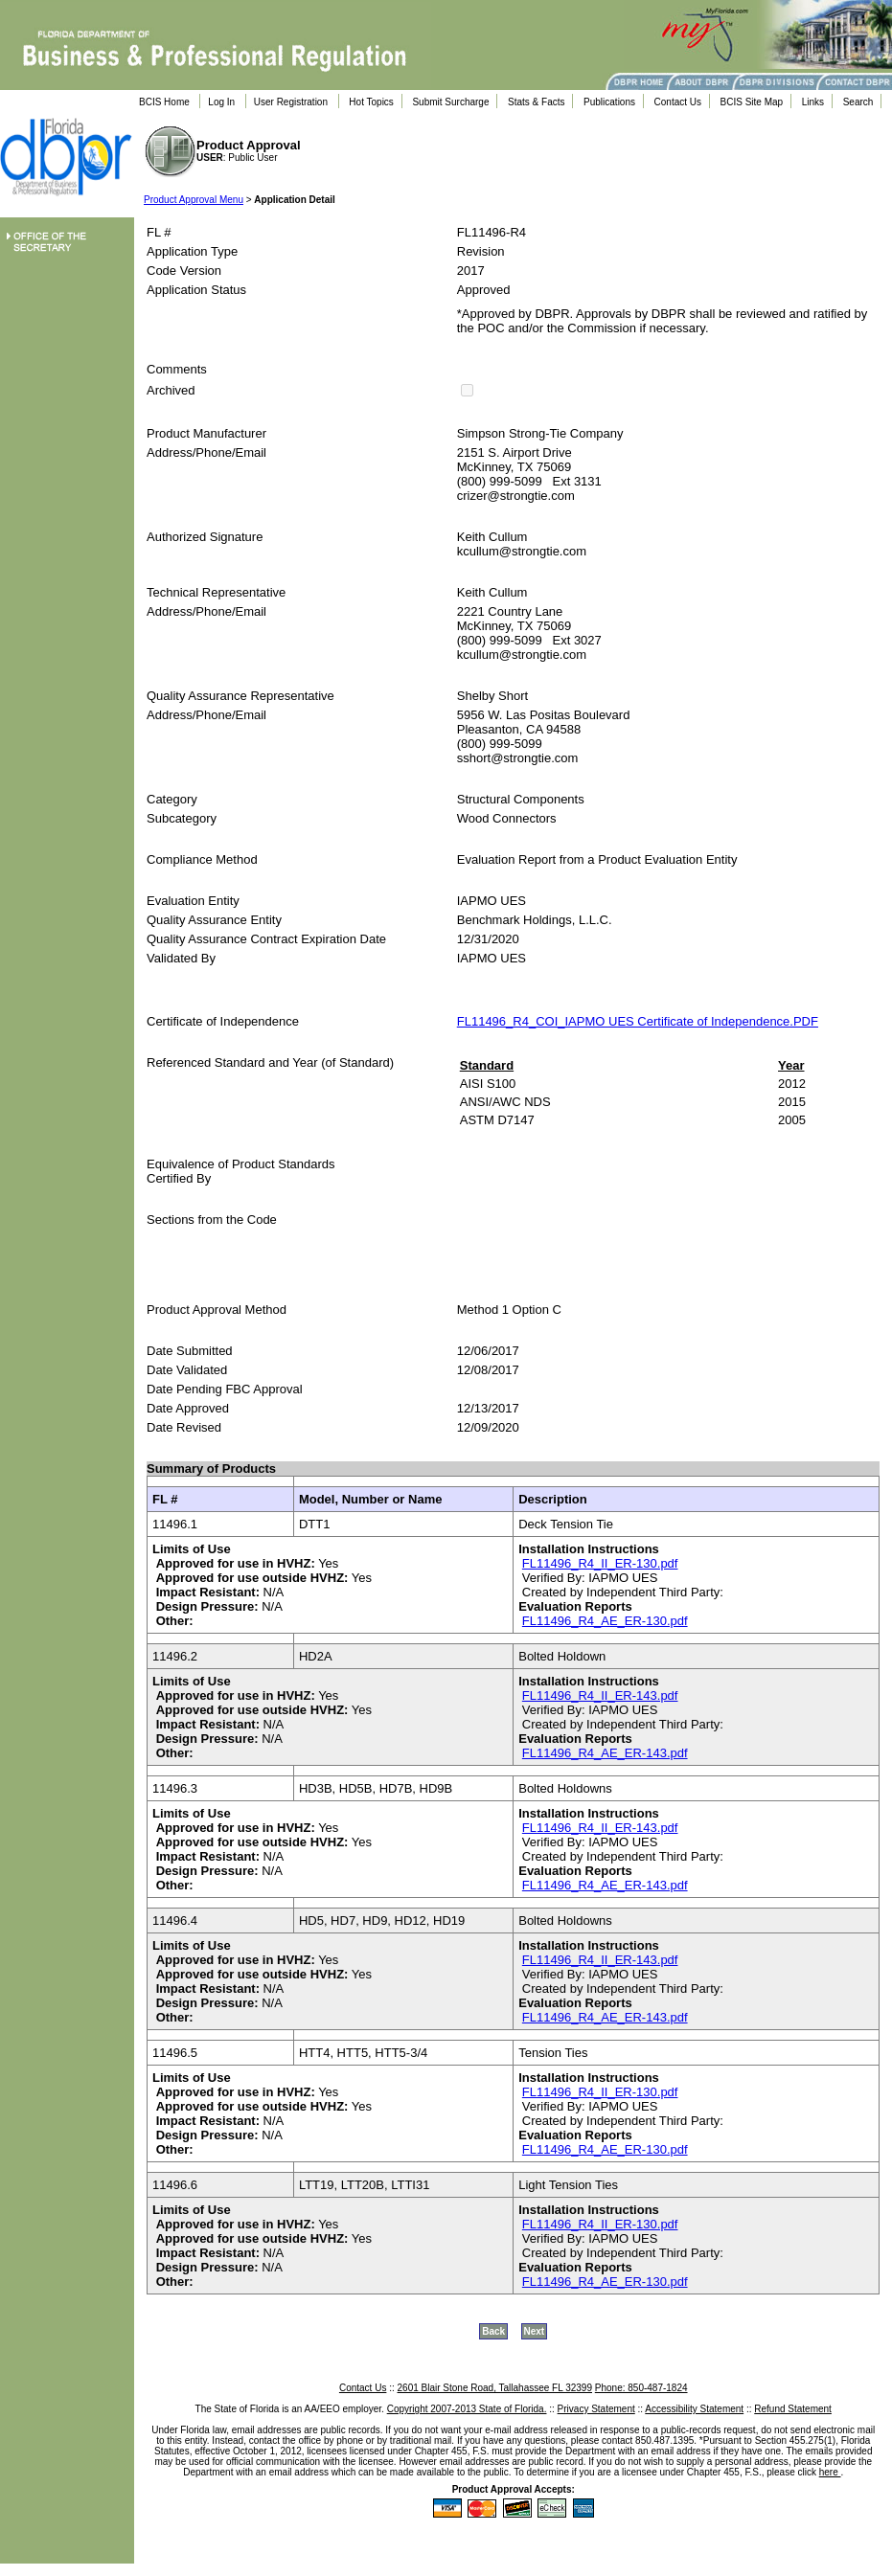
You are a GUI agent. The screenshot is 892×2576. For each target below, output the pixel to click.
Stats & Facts (536, 102)
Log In (221, 102)
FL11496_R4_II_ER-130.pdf (600, 1563)
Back (493, 2331)
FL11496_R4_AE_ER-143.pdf (605, 1753)
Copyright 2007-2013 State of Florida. (467, 2409)
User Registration (291, 102)
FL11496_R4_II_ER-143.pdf (600, 1695)
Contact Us (677, 102)
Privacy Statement (596, 2409)
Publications (609, 102)
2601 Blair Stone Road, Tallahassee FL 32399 (495, 2388)
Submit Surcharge (450, 102)
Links (813, 102)
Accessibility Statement (694, 2409)
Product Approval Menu (193, 199)
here (830, 2472)
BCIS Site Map (752, 102)
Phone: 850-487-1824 (641, 2388)
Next (534, 2331)
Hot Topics (371, 102)
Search (858, 102)
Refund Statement (793, 2409)
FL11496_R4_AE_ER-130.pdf (605, 1621)
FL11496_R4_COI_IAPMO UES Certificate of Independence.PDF (637, 1021)
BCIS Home (164, 102)
